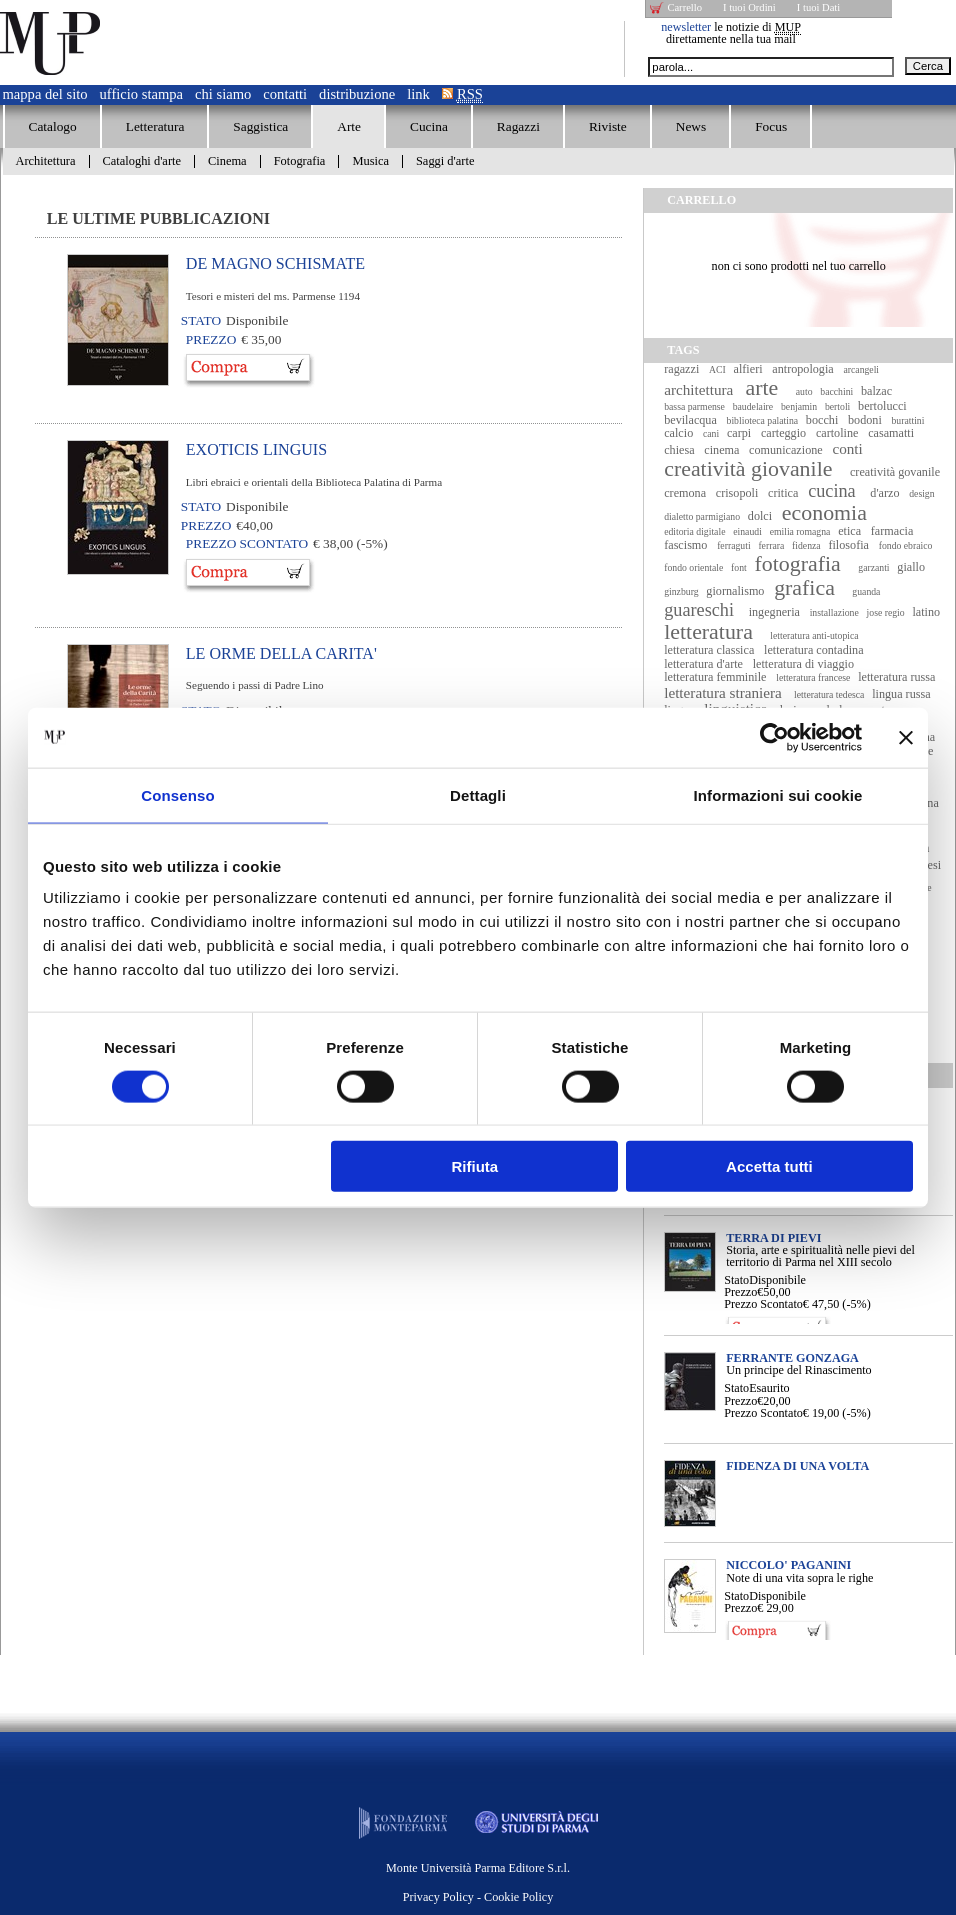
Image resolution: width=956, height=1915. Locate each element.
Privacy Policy (438, 1897)
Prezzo (740, 1292)
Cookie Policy (518, 1897)
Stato (736, 1280)
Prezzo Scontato (763, 1304)
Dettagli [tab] (478, 794)
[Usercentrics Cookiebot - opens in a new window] (774, 737)
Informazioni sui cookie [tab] (778, 794)
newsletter (686, 27)
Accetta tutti (769, 1166)
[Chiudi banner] (906, 737)
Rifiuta (475, 1166)
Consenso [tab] (177, 794)
